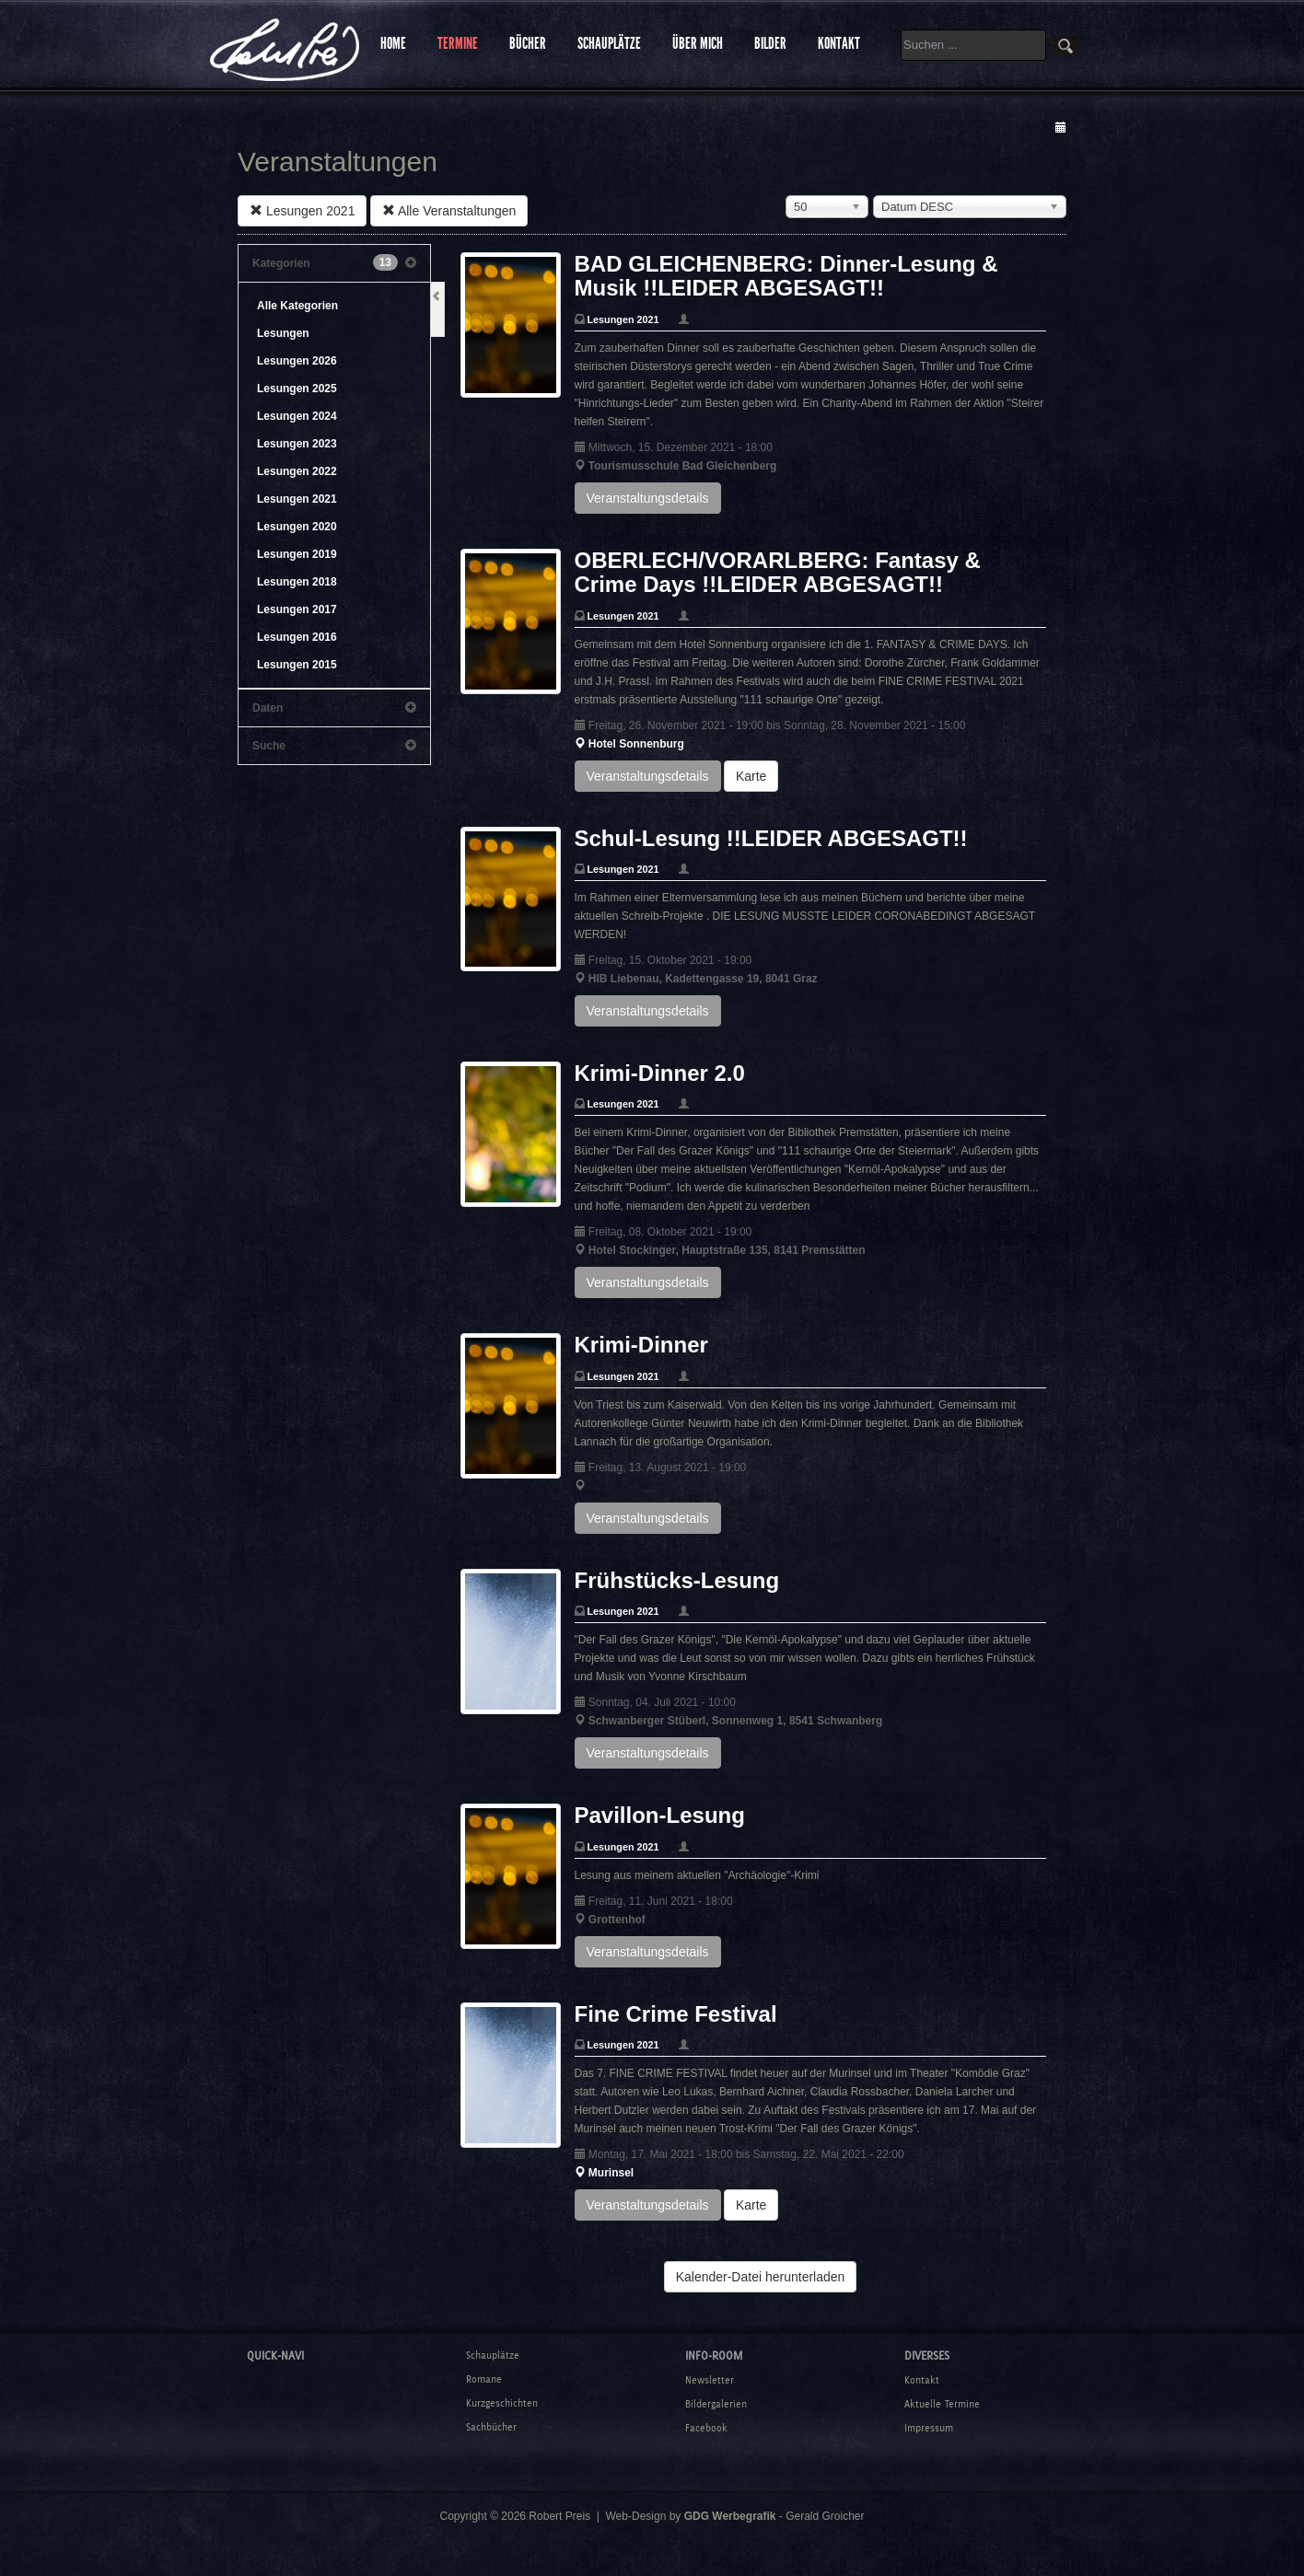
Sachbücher (491, 2426)
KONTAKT (839, 43)
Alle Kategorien (297, 305)
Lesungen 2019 (297, 554)
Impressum (928, 2427)
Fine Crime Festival (676, 2014)
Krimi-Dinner (641, 1344)
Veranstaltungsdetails (648, 498)
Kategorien (334, 263)
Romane (484, 2379)
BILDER (770, 43)
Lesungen (283, 333)
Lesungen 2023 (297, 443)
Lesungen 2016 (297, 637)
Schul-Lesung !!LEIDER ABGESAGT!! (771, 838)
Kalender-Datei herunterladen (760, 2276)
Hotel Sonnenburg (636, 743)
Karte (751, 776)
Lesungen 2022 (297, 471)
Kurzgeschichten (502, 2402)
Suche (334, 746)
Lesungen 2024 (297, 416)
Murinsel (611, 2172)
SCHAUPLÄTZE (609, 43)
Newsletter (709, 2379)
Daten (334, 708)
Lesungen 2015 (297, 664)
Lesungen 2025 (297, 388)
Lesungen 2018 (297, 581)
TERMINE (457, 43)
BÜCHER (527, 43)
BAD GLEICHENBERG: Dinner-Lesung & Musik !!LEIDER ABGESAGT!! (786, 275)
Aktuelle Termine (942, 2403)
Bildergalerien (716, 2403)
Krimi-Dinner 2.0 (660, 1073)
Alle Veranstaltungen (449, 210)
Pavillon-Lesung (660, 1815)
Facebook (706, 2427)
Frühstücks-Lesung (677, 1580)
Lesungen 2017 (297, 609)
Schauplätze (492, 2355)
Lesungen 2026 (297, 360)
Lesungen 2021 (302, 210)
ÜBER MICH (697, 43)
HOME (393, 43)
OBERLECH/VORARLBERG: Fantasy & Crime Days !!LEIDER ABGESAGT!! (778, 572)
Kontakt (921, 2379)
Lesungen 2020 (297, 526)
